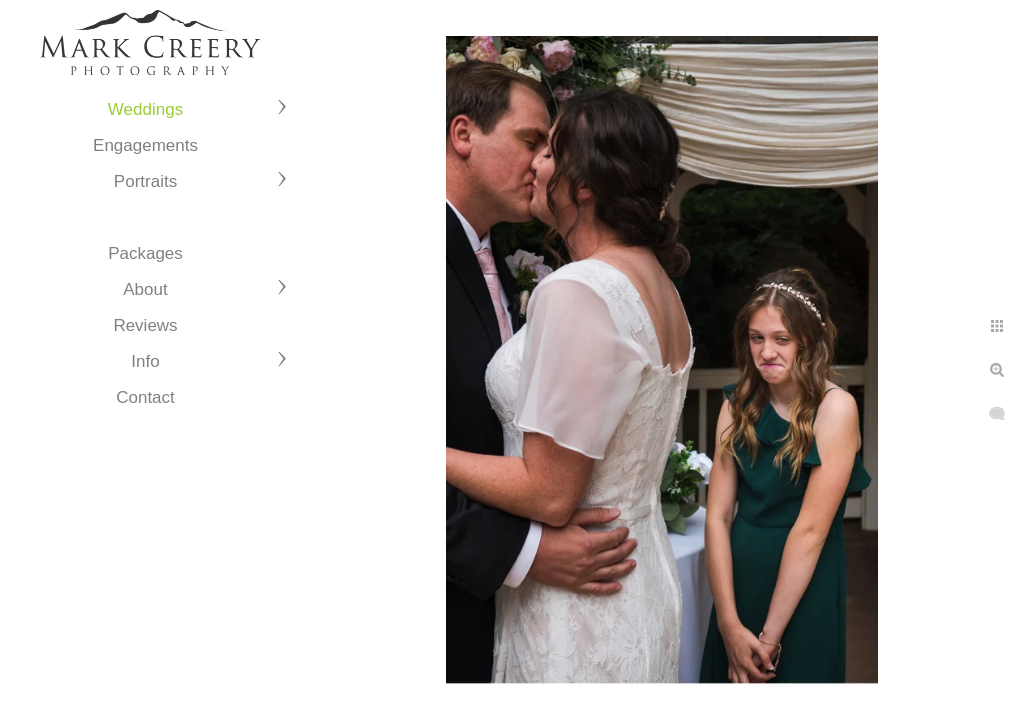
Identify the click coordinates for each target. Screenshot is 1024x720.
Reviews (145, 325)
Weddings (145, 109)
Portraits (145, 181)
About (145, 289)
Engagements (145, 145)
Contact (145, 397)
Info (145, 361)
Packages (145, 253)
